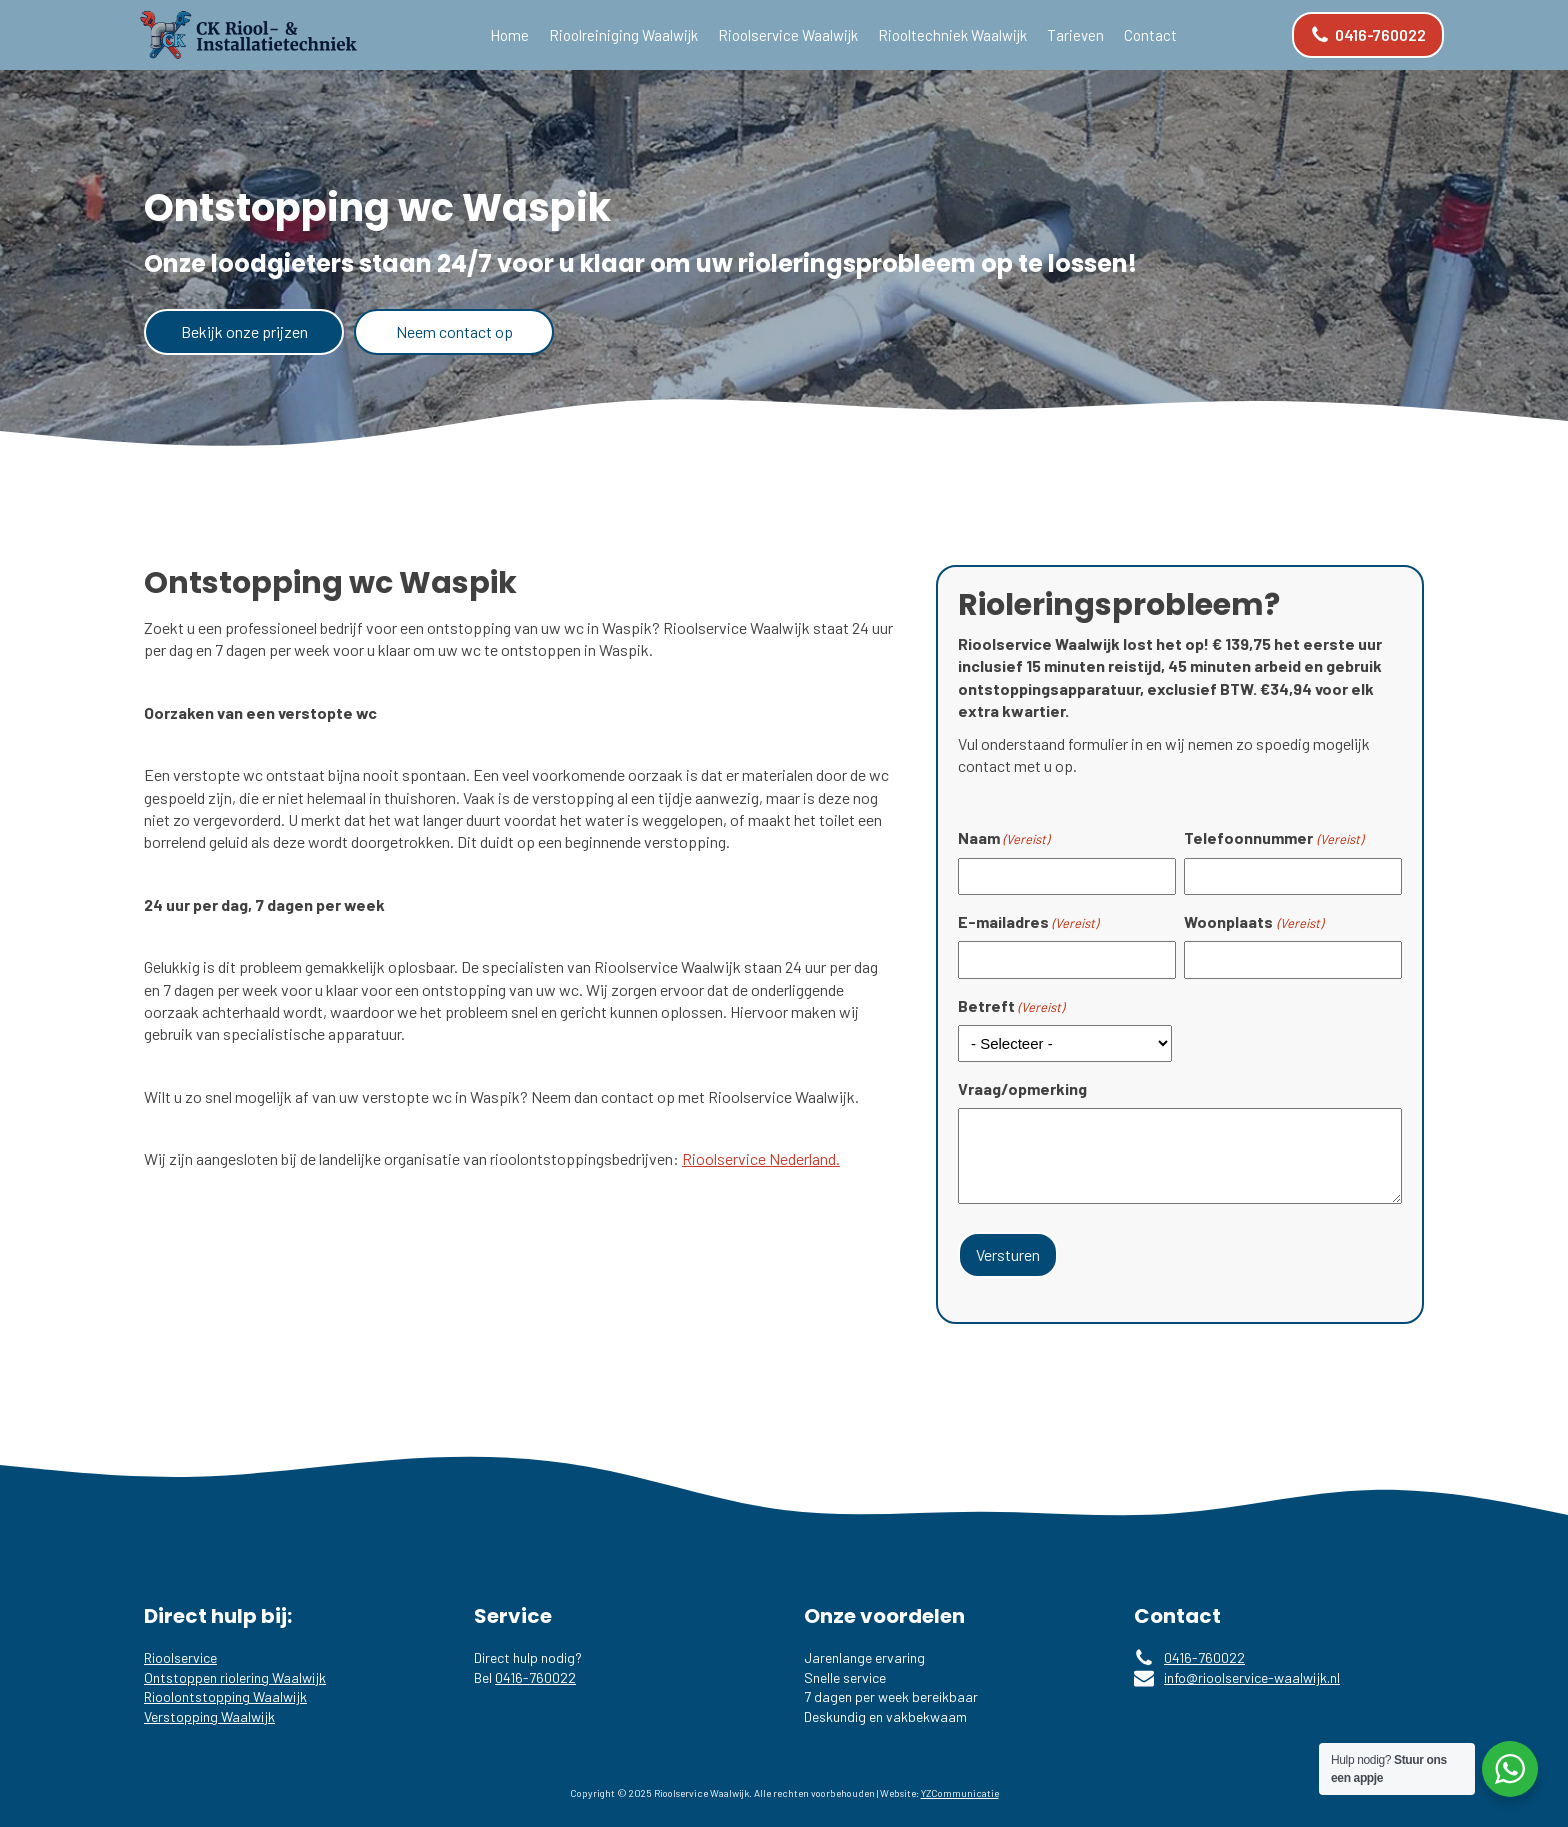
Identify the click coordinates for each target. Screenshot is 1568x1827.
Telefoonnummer (1273, 838)
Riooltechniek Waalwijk (952, 35)
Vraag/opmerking (1022, 1088)
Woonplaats (1253, 922)
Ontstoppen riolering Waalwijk (235, 1673)
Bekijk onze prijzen (244, 331)
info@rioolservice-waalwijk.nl (1252, 1673)
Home (509, 35)
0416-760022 (535, 1673)
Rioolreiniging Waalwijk (623, 35)
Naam (1003, 838)
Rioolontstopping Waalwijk (225, 1692)
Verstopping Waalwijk (209, 1712)
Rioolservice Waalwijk (788, 35)
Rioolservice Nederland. (761, 1158)
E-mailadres (1028, 922)
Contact (1150, 35)
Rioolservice (180, 1653)
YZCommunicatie (960, 1790)
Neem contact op (454, 331)
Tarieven (1075, 35)
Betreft (1011, 1006)
